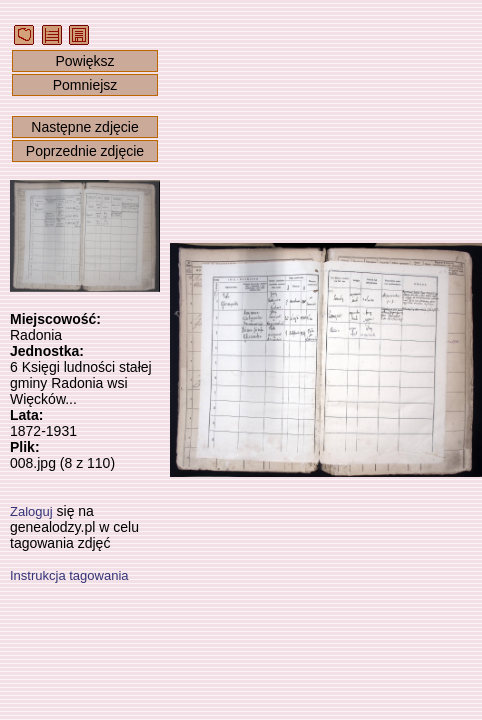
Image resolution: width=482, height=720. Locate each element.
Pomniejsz (85, 85)
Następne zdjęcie (84, 127)
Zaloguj (31, 511)
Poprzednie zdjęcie (85, 151)
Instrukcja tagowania (69, 575)
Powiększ (84, 61)
